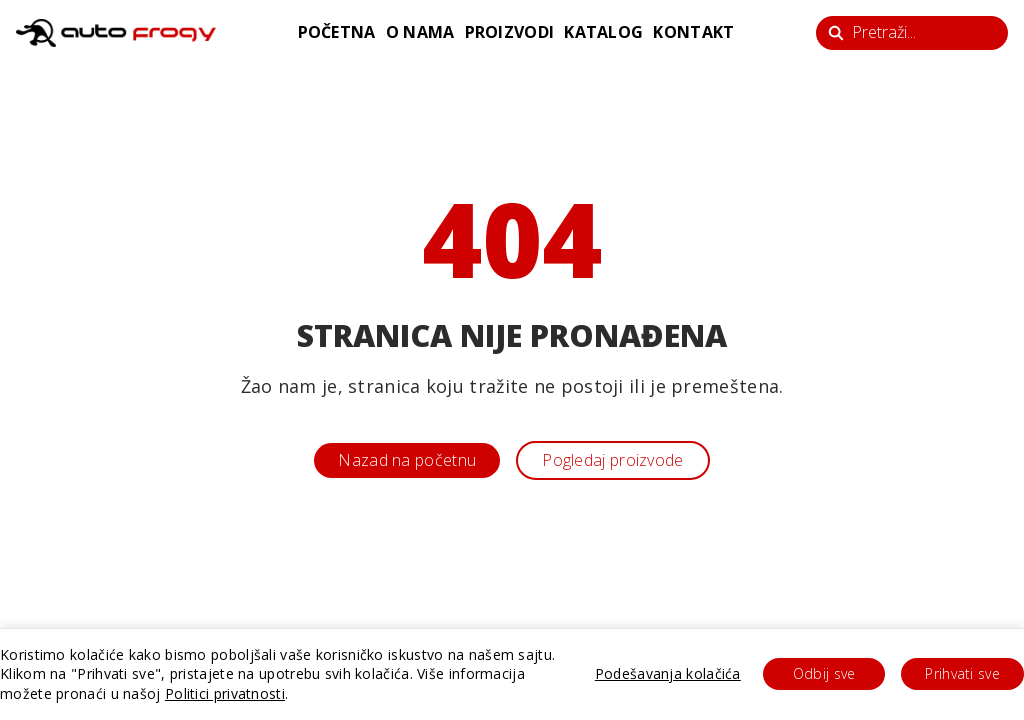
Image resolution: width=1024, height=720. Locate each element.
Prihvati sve (962, 673)
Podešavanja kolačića (668, 673)
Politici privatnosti (225, 693)
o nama (420, 32)
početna (337, 32)
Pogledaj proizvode (612, 460)
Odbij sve (824, 673)
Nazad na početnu (407, 460)
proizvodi (510, 32)
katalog (603, 32)
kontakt (693, 32)
